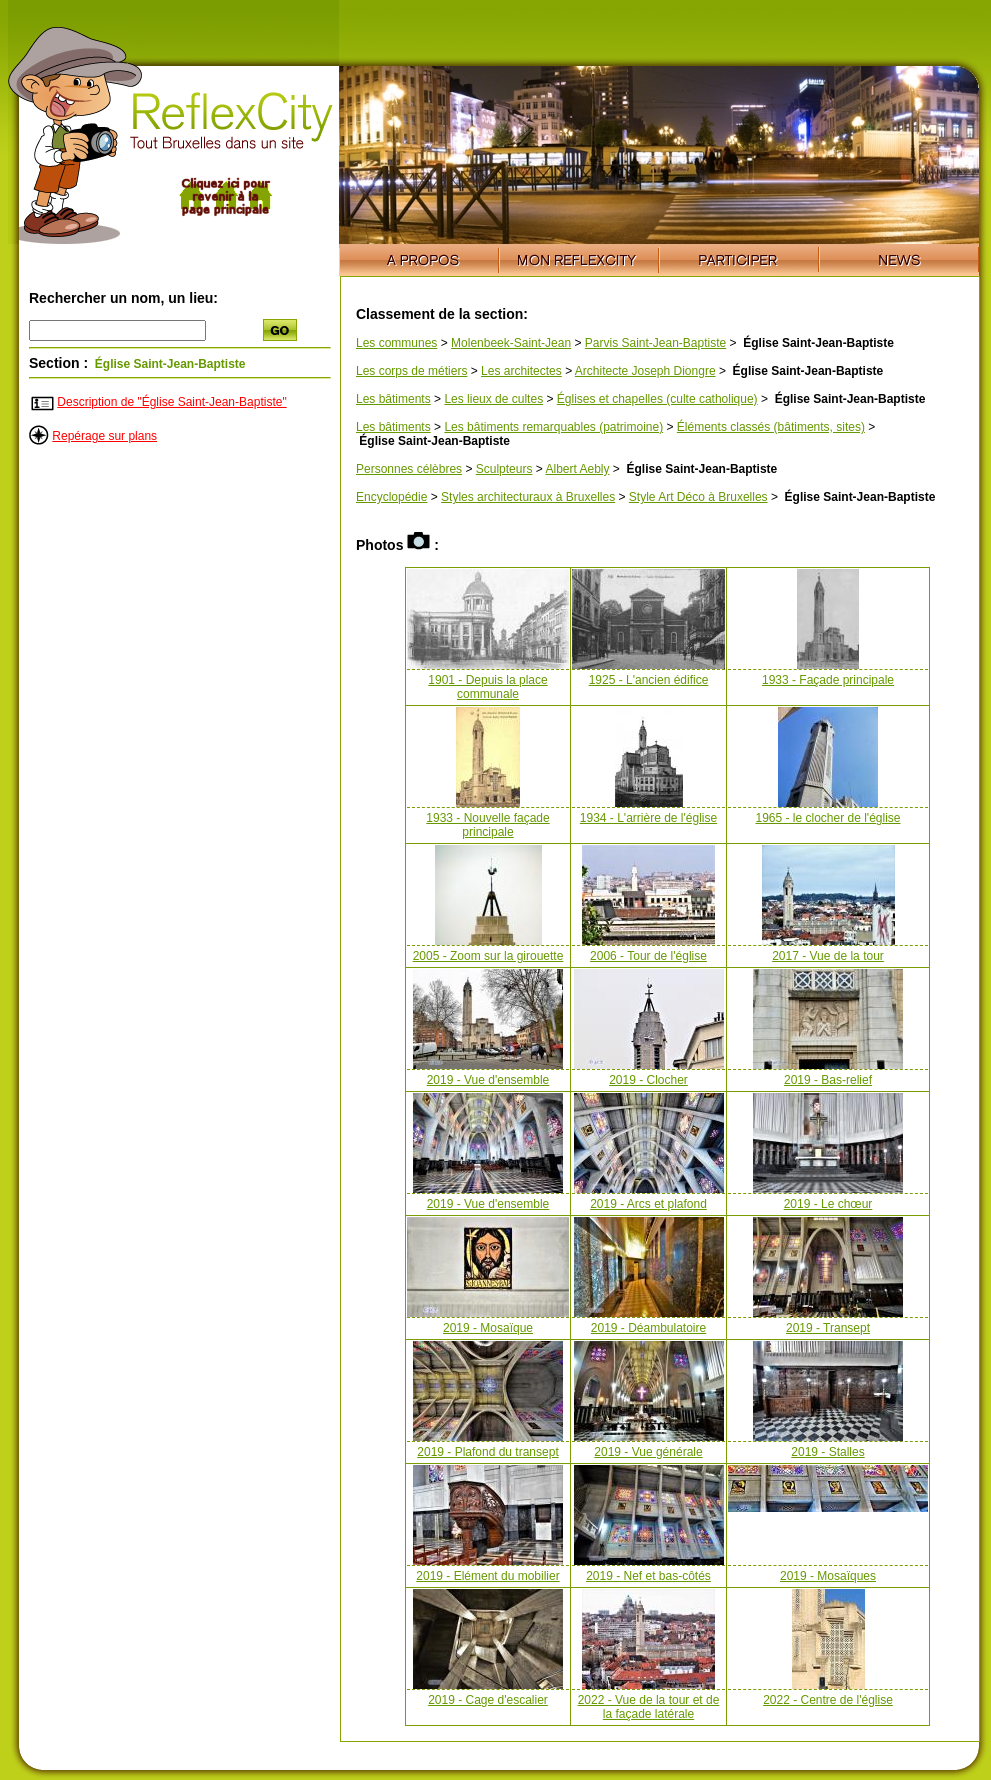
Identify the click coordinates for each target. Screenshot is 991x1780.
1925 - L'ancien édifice (649, 680)
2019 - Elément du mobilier (487, 1576)
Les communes (396, 343)
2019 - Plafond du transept (487, 1452)
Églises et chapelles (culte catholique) (657, 399)
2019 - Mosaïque (488, 1328)
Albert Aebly (577, 469)
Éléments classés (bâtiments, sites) (771, 427)
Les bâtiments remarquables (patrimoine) (553, 427)
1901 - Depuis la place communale (487, 687)
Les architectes (521, 371)
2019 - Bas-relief (828, 1080)
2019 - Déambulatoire (648, 1328)
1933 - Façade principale (828, 680)
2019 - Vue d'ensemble (488, 1080)
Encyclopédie (391, 497)
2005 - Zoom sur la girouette (488, 956)
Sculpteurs (504, 469)
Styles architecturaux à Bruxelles (528, 497)
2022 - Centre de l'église (828, 1700)
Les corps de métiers (411, 371)
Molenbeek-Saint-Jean (511, 343)
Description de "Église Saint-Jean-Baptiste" (171, 402)
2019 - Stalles (827, 1452)
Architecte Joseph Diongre (645, 371)
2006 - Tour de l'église (648, 956)
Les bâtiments (393, 399)
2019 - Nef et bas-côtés (648, 1576)
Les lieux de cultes (493, 399)
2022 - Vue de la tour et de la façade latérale (649, 1707)
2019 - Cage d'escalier (488, 1700)
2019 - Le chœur (828, 1204)
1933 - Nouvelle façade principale (487, 825)
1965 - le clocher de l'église (827, 818)
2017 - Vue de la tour (828, 956)
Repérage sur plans (104, 436)
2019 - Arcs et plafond (648, 1204)
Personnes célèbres (409, 469)
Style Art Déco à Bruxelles (698, 497)
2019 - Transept (828, 1328)
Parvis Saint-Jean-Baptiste (655, 343)
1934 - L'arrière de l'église (648, 818)
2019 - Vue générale (648, 1452)
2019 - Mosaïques (828, 1576)
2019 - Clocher (648, 1080)
